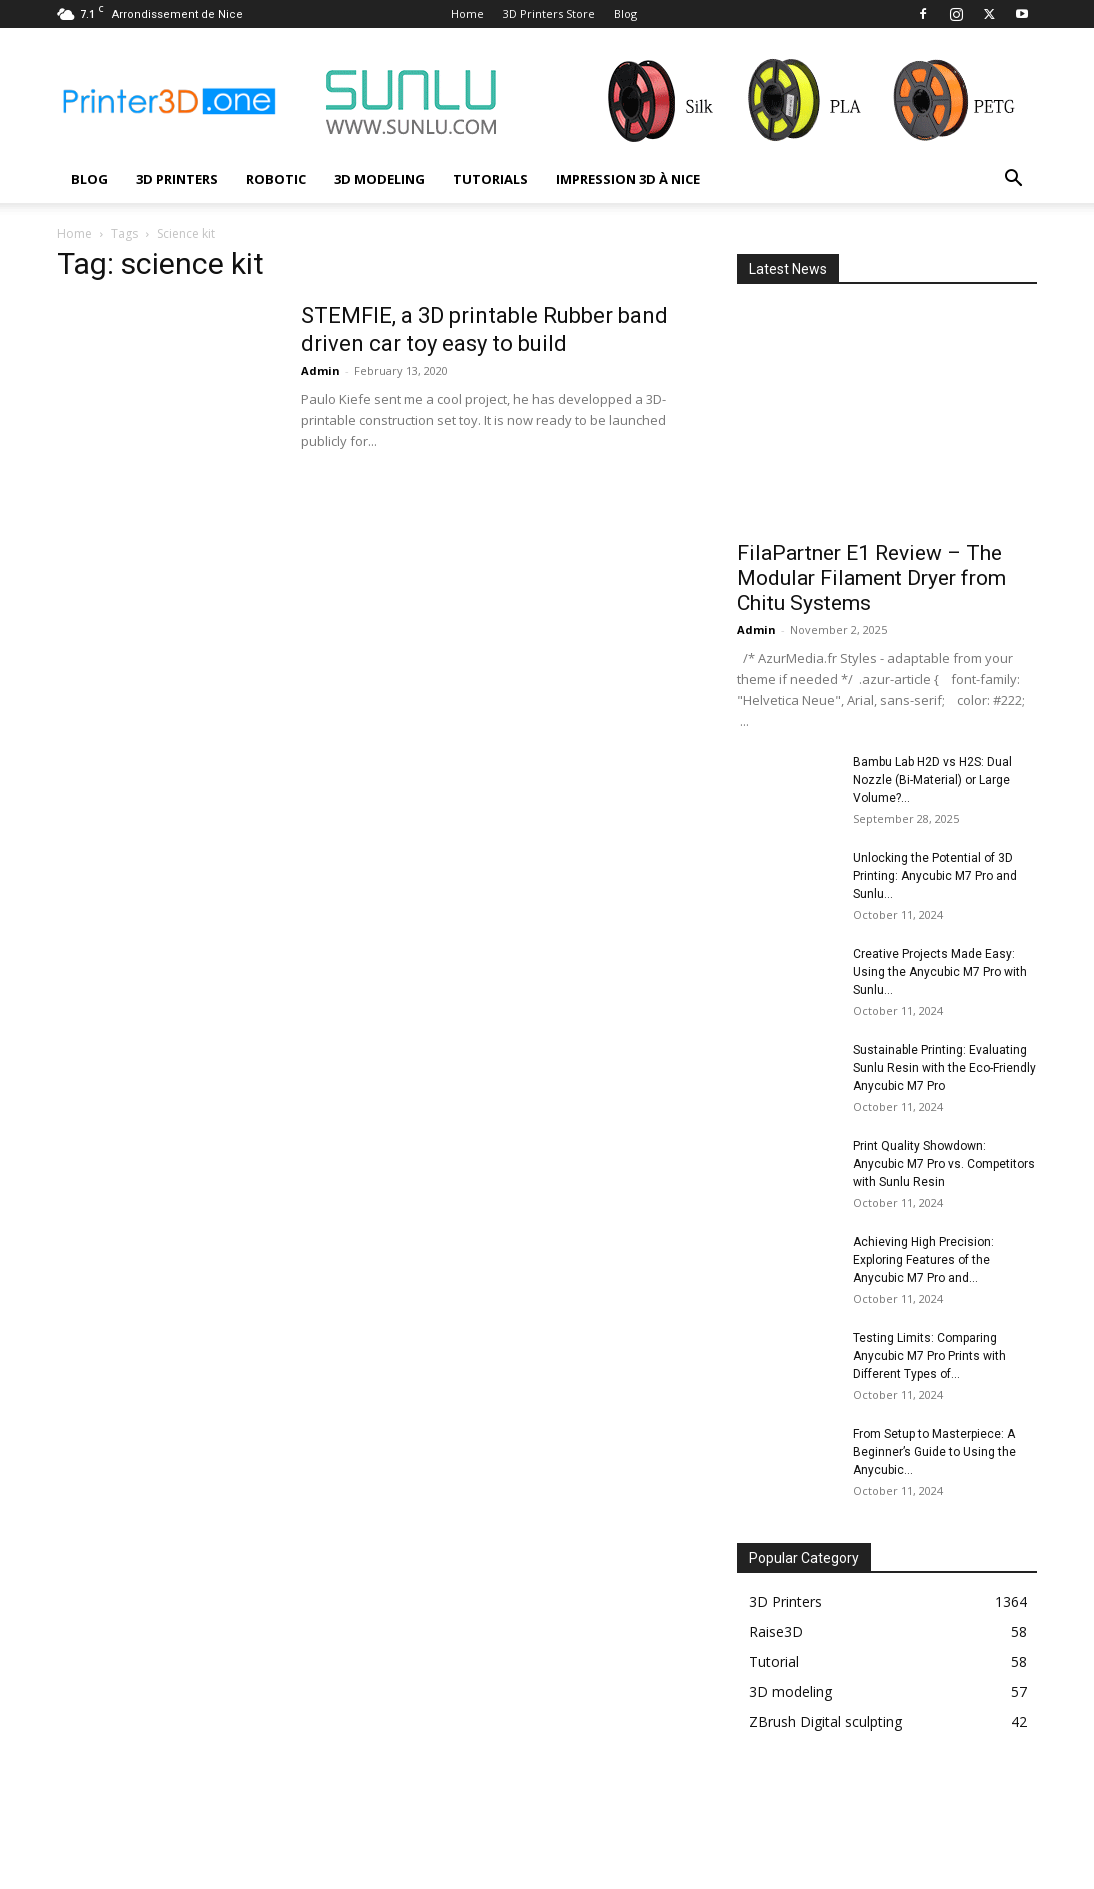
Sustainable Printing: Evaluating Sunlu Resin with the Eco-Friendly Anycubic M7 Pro (944, 1068)
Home (467, 13)
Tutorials (490, 179)
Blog (625, 13)
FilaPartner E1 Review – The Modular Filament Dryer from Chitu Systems (871, 578)
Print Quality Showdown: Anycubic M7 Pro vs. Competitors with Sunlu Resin (944, 1164)
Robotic (276, 179)
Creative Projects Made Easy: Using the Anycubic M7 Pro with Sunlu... (940, 972)
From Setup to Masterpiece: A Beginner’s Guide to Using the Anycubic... (934, 1452)
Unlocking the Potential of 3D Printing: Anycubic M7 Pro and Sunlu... (935, 876)
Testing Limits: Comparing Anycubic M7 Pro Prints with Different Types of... (929, 1356)
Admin (320, 370)
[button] (1013, 180)
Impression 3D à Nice (628, 179)
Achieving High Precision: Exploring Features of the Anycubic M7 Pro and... (923, 1260)
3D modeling (379, 179)
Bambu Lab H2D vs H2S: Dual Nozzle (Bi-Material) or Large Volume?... (932, 780)
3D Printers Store (549, 13)
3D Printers (177, 179)
